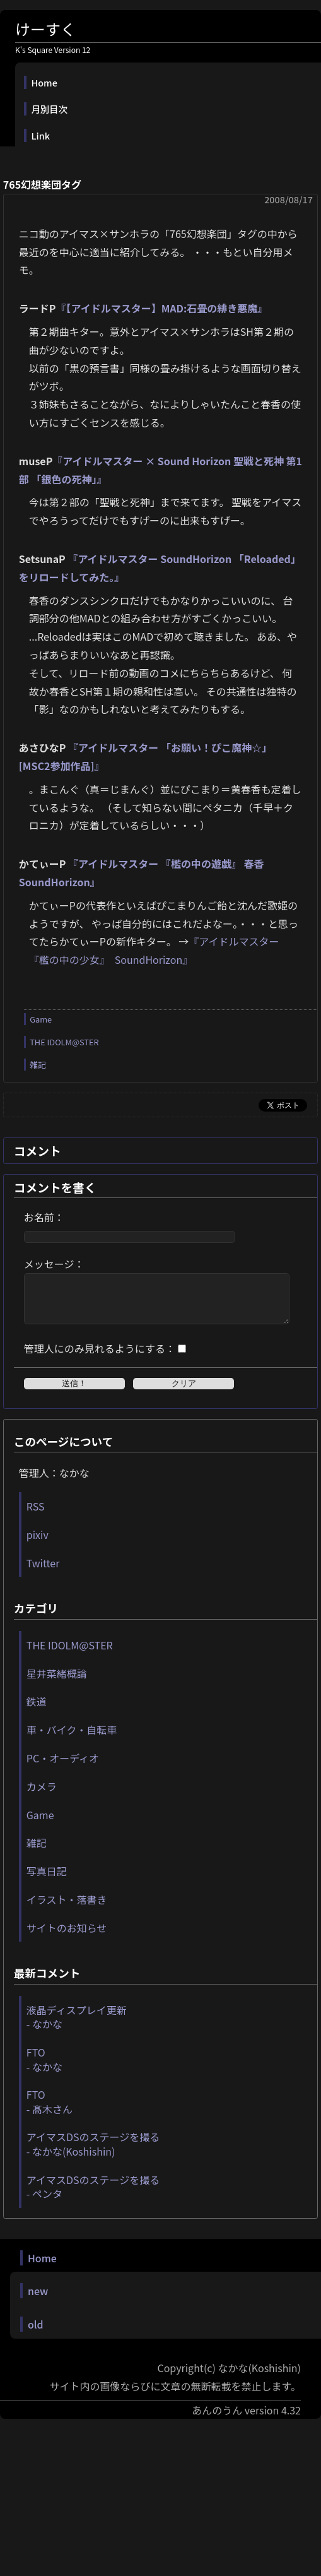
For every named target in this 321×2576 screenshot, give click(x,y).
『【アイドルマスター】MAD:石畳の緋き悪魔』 (161, 308)
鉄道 (36, 1710)
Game (41, 1019)
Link (41, 135)
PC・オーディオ (62, 1767)
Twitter (43, 1572)
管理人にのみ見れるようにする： (99, 1357)
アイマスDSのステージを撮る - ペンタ (93, 2196)
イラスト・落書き (66, 1908)
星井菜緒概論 (56, 1682)
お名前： (44, 1217)
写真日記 (46, 1880)
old (36, 2333)
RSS (35, 1515)
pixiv (37, 1544)
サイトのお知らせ (66, 1937)
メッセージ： (54, 1263)
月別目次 (50, 109)
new (38, 2300)
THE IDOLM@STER (64, 1042)
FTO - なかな (44, 2068)
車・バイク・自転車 (71, 1739)
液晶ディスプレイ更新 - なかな (76, 2026)
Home (44, 82)
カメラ (41, 1795)
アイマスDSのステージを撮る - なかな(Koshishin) (93, 2153)
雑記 (38, 1065)
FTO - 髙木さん (49, 2110)
